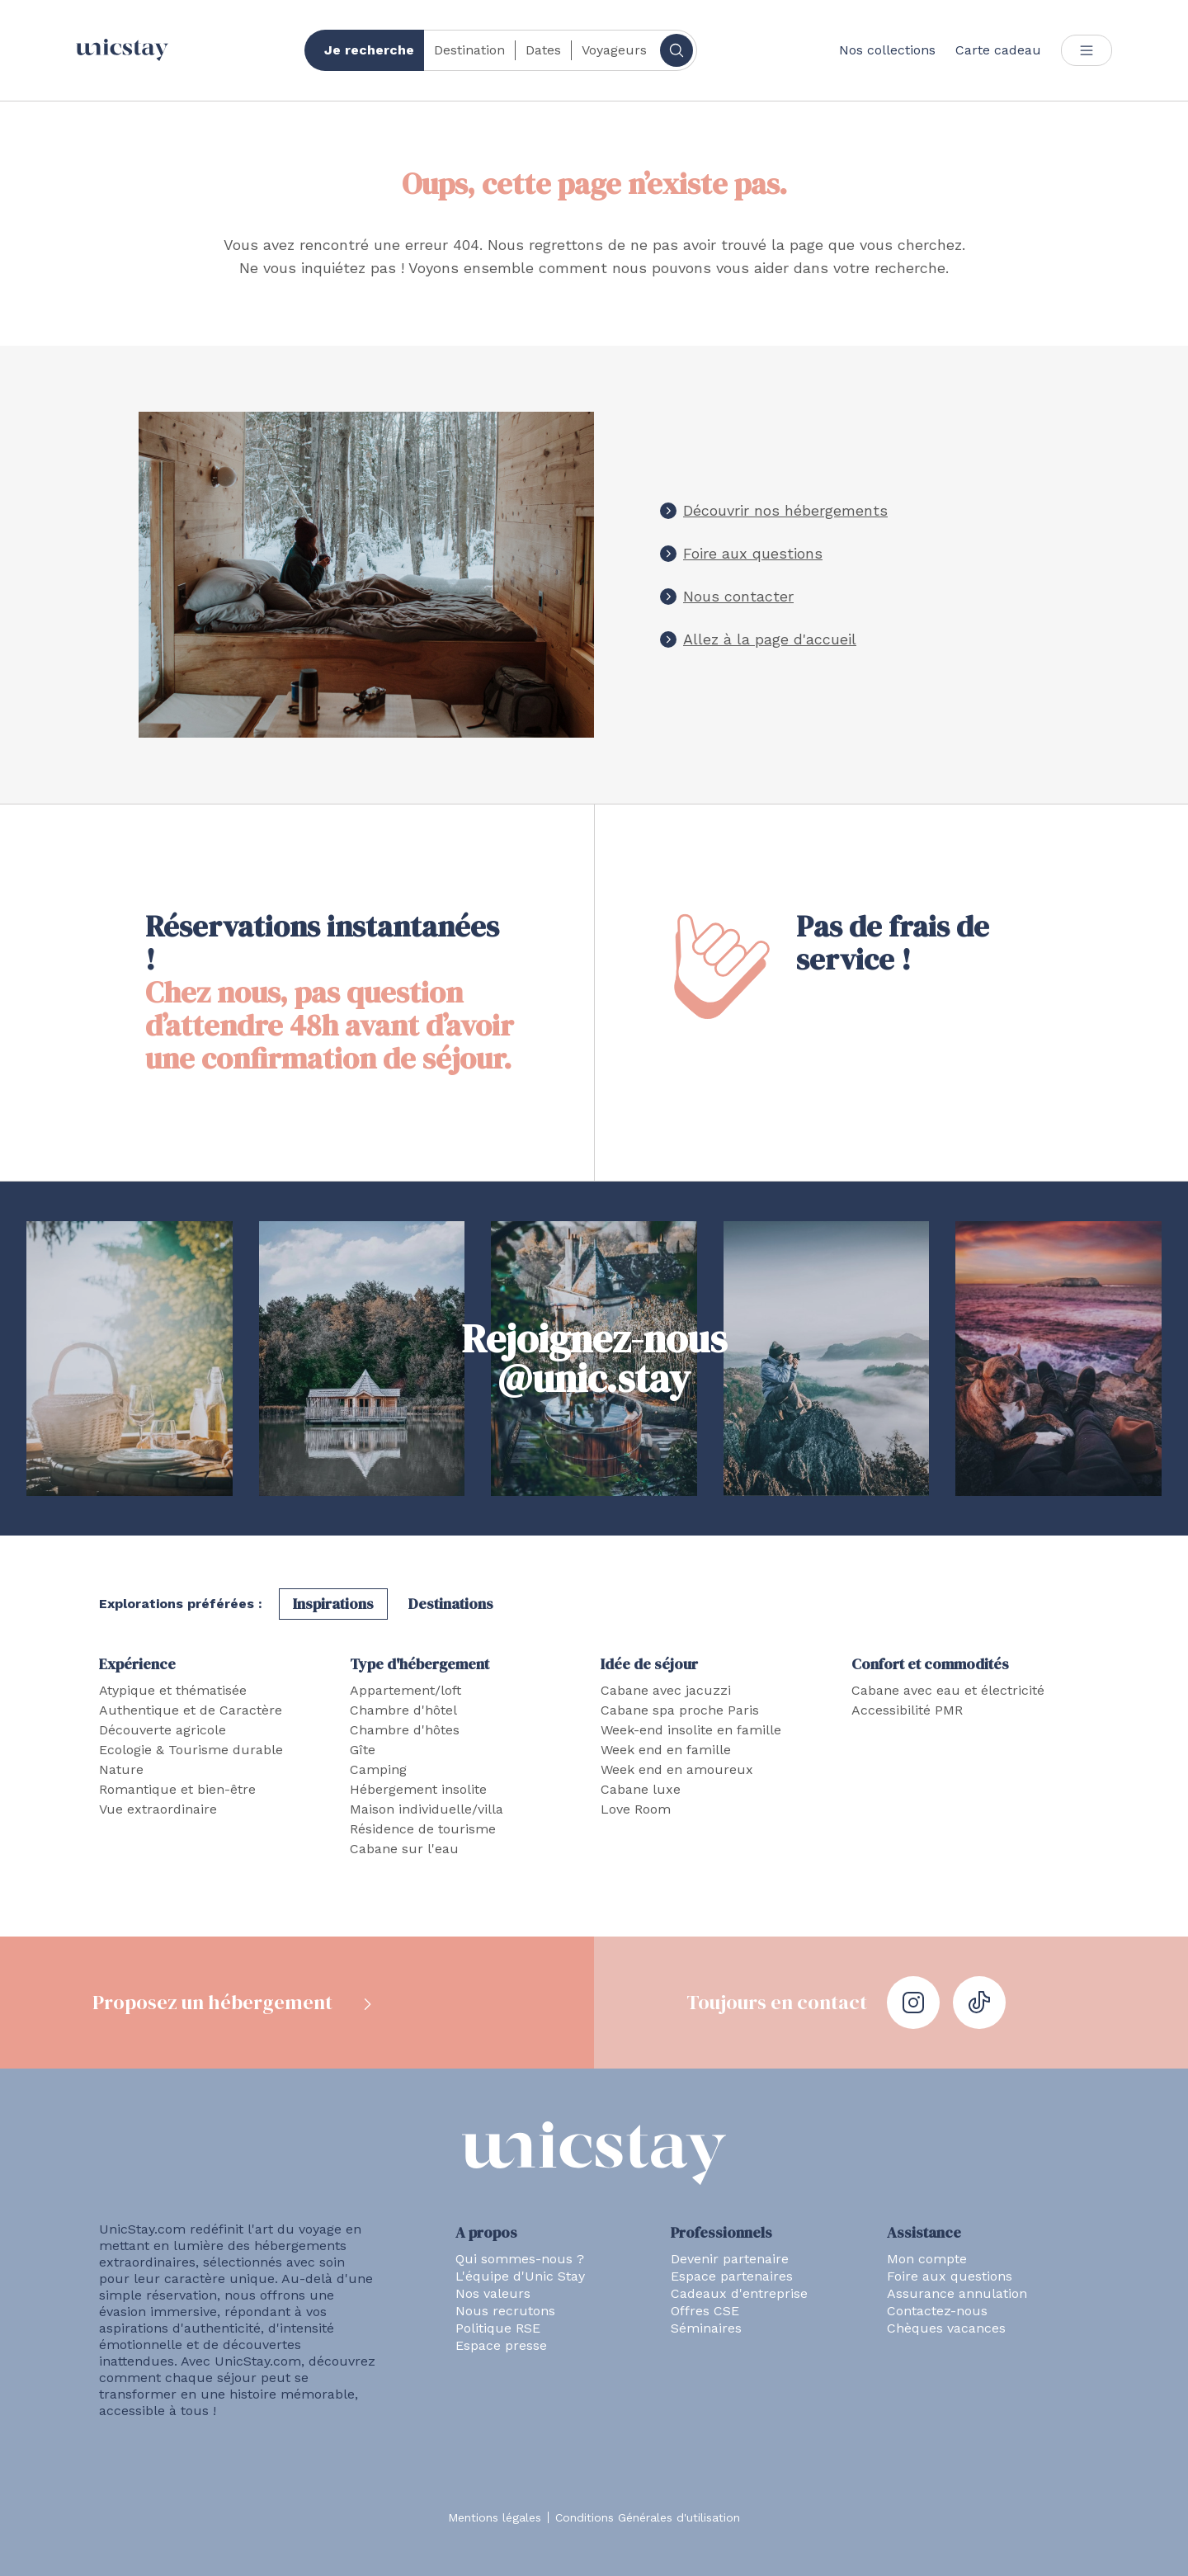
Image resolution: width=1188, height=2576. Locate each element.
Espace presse (501, 2345)
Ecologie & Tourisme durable (191, 1749)
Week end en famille (666, 1749)
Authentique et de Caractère (190, 1710)
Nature (121, 1769)
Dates (543, 50)
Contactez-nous (937, 2311)
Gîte (362, 1749)
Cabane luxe (641, 1789)
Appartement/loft (405, 1690)
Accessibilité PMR (907, 1710)
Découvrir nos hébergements (785, 510)
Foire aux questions (753, 553)
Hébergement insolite (418, 1789)
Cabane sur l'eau (404, 1849)
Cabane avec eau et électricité (947, 1690)
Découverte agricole (162, 1730)
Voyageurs (614, 50)
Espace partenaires (732, 2276)
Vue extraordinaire (158, 1809)
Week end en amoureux (677, 1769)
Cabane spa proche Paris (680, 1710)
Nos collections (887, 50)
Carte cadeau (998, 50)
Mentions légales (494, 2517)
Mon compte (927, 2259)
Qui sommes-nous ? (519, 2259)
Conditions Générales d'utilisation (647, 2517)
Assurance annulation (957, 2293)
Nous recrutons (505, 2311)
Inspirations (333, 1603)
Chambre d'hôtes (405, 1730)
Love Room (636, 1809)
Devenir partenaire (730, 2259)
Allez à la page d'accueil (769, 639)
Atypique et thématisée (173, 1690)
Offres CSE (705, 2311)
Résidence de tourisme (423, 1829)
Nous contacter (738, 596)
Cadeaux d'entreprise (739, 2293)
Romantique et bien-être (177, 1789)
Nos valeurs (492, 2293)
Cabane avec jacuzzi (666, 1690)
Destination (469, 50)
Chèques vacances (946, 2328)
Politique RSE (497, 2328)
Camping (378, 1769)
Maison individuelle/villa (426, 1809)
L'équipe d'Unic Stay (520, 2276)
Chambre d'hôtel (403, 1710)
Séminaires (706, 2328)
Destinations (450, 1603)
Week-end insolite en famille (691, 1730)
